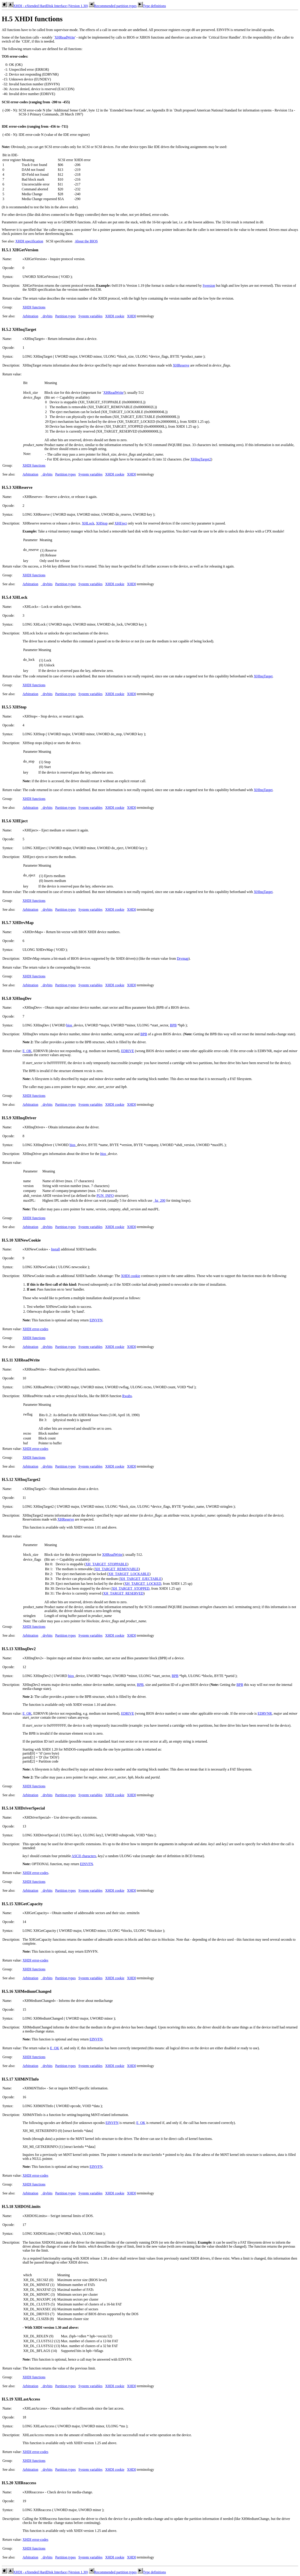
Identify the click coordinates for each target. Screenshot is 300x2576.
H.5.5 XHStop (14, 707)
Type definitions (151, 6)
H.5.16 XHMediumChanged (26, 1991)
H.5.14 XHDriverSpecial (23, 1808)
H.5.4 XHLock (14, 597)
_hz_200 (159, 1200)
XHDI (131, 316)
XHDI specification (29, 241)
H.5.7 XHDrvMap (18, 922)
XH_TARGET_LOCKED (142, 1583)
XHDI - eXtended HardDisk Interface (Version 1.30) (48, 6)
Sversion (209, 285)
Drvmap (182, 958)
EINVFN (96, 1320)
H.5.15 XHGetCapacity (22, 1903)
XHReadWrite (65, 37)
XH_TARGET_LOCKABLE (128, 1574)
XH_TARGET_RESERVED (123, 1593)
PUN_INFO (105, 1195)
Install (55, 1249)
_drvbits (46, 316)
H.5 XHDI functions (32, 19)
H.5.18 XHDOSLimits (21, 2206)
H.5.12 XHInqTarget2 (21, 1479)
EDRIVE (127, 1051)
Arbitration (30, 316)
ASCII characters (84, 1856)
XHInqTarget (263, 676)
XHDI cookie (114, 316)
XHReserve (181, 365)
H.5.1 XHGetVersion (20, 250)
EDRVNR (264, 1713)
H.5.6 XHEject (15, 821)
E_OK (27, 1051)
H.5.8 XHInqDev (17, 998)
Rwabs (127, 1396)
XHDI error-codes (35, 1329)
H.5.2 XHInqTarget (19, 329)
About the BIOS (86, 241)
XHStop (102, 523)
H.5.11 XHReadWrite (21, 1360)
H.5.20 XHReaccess (19, 2482)
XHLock (88, 523)
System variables (90, 316)
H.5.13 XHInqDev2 (19, 1648)
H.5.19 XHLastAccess (21, 2399)
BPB (173, 1025)
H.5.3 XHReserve (17, 487)
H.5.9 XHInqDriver (19, 1117)
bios (69, 1025)
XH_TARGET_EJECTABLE (140, 1579)
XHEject (120, 523)
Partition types (65, 316)
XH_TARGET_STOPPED (130, 1588)
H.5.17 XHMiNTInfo (20, 2079)
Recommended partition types (113, 6)
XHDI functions (34, 307)
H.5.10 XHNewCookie (21, 1240)
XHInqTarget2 (200, 459)
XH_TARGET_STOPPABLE (106, 1564)
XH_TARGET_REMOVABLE (117, 1569)
